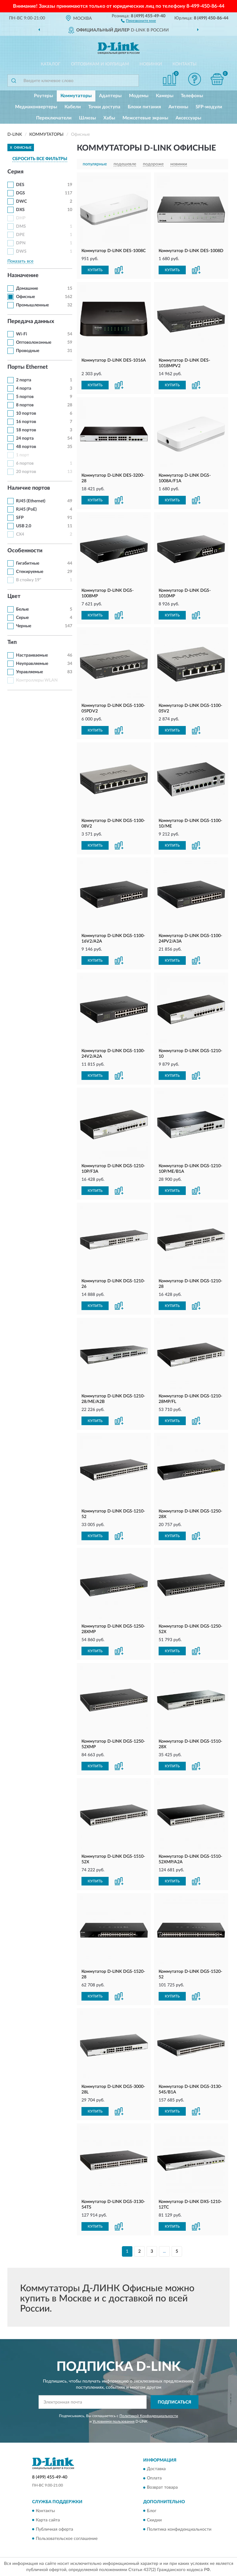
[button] (138, 20)
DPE (20, 235)
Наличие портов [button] (28, 488)
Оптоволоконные (33, 342)
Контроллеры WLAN (37, 680)
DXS (20, 210)
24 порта (25, 438)
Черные (23, 626)
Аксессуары (188, 118)
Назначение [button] (23, 275)
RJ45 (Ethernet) (30, 501)
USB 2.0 (23, 526)
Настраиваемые (32, 655)
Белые (22, 609)
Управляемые (29, 672)
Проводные (27, 351)
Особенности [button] (25, 551)
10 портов (26, 413)
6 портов (25, 463)
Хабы (109, 118)
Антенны (178, 107)
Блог (151, 2511)
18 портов (26, 430)
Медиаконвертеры (36, 107)
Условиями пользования (114, 2421)
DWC (21, 201)
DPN (21, 243)
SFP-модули (209, 107)
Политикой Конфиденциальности (148, 2416)
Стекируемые (29, 572)
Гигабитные (27, 563)
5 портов (25, 397)
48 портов (26, 447)
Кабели (72, 107)
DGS (20, 193)
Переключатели (54, 118)
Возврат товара (162, 2488)
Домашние (27, 288)
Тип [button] (12, 642)
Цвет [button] (13, 596)
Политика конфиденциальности (179, 2529)
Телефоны (192, 95)
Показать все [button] (20, 261)
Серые (22, 618)
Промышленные (32, 305)
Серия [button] (15, 172)
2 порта (23, 380)
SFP (20, 518)
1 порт (22, 455)
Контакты (185, 64)
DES (20, 185)
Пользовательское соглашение (67, 2539)
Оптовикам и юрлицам (100, 64)
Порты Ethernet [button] (27, 367)
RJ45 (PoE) (26, 509)
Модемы (138, 95)
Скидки (154, 2520)
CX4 (20, 534)
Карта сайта (48, 2520)
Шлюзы (87, 118)
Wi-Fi (21, 334)
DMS (21, 226)
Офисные (25, 297)
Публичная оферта (54, 2529)
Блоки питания (144, 107)
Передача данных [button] (30, 321)
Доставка (156, 2469)
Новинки (150, 64)
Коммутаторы (76, 95)
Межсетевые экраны (145, 118)
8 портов (25, 405)
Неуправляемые (32, 664)
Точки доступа (104, 107)
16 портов (26, 422)
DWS (21, 251)
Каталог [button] (50, 64)
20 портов (26, 472)
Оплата (154, 2478)
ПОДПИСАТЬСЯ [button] (174, 2402)
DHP (21, 218)
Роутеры (43, 95)
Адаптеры (110, 95)
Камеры (164, 95)
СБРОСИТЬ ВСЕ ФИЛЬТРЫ (39, 159)
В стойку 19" (28, 580)
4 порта (23, 388)
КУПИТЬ (95, 270)
